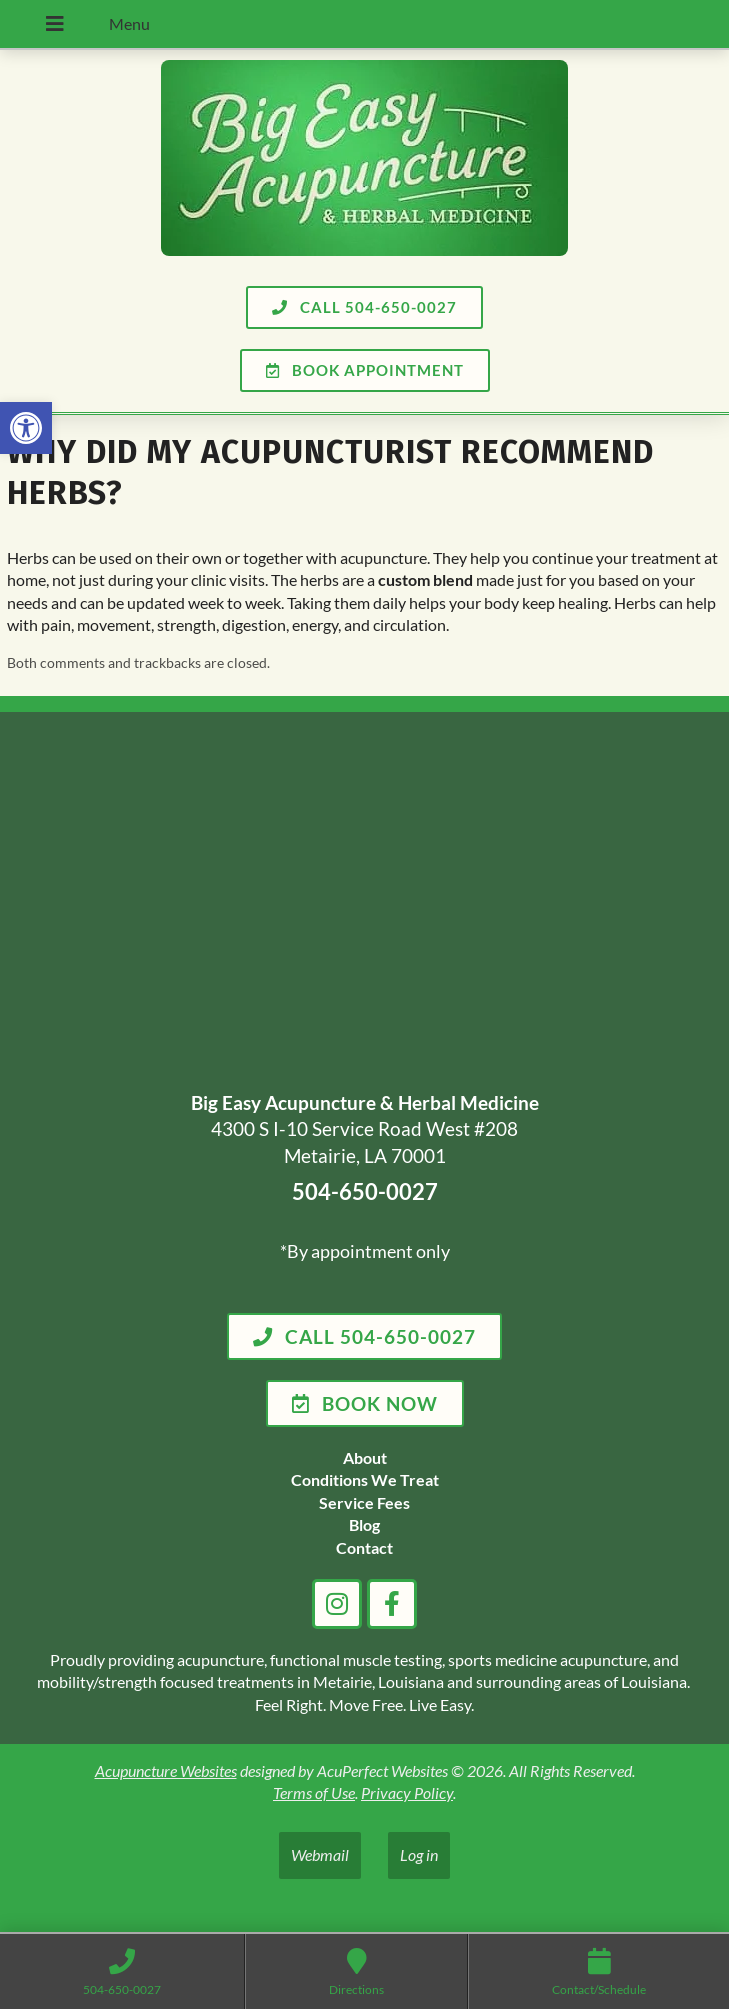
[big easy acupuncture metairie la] (364, 905)
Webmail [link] (320, 1854)
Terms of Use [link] (314, 1792)
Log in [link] (419, 1854)
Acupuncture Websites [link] (166, 1770)
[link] (26, 428)
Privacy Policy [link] (407, 1792)
